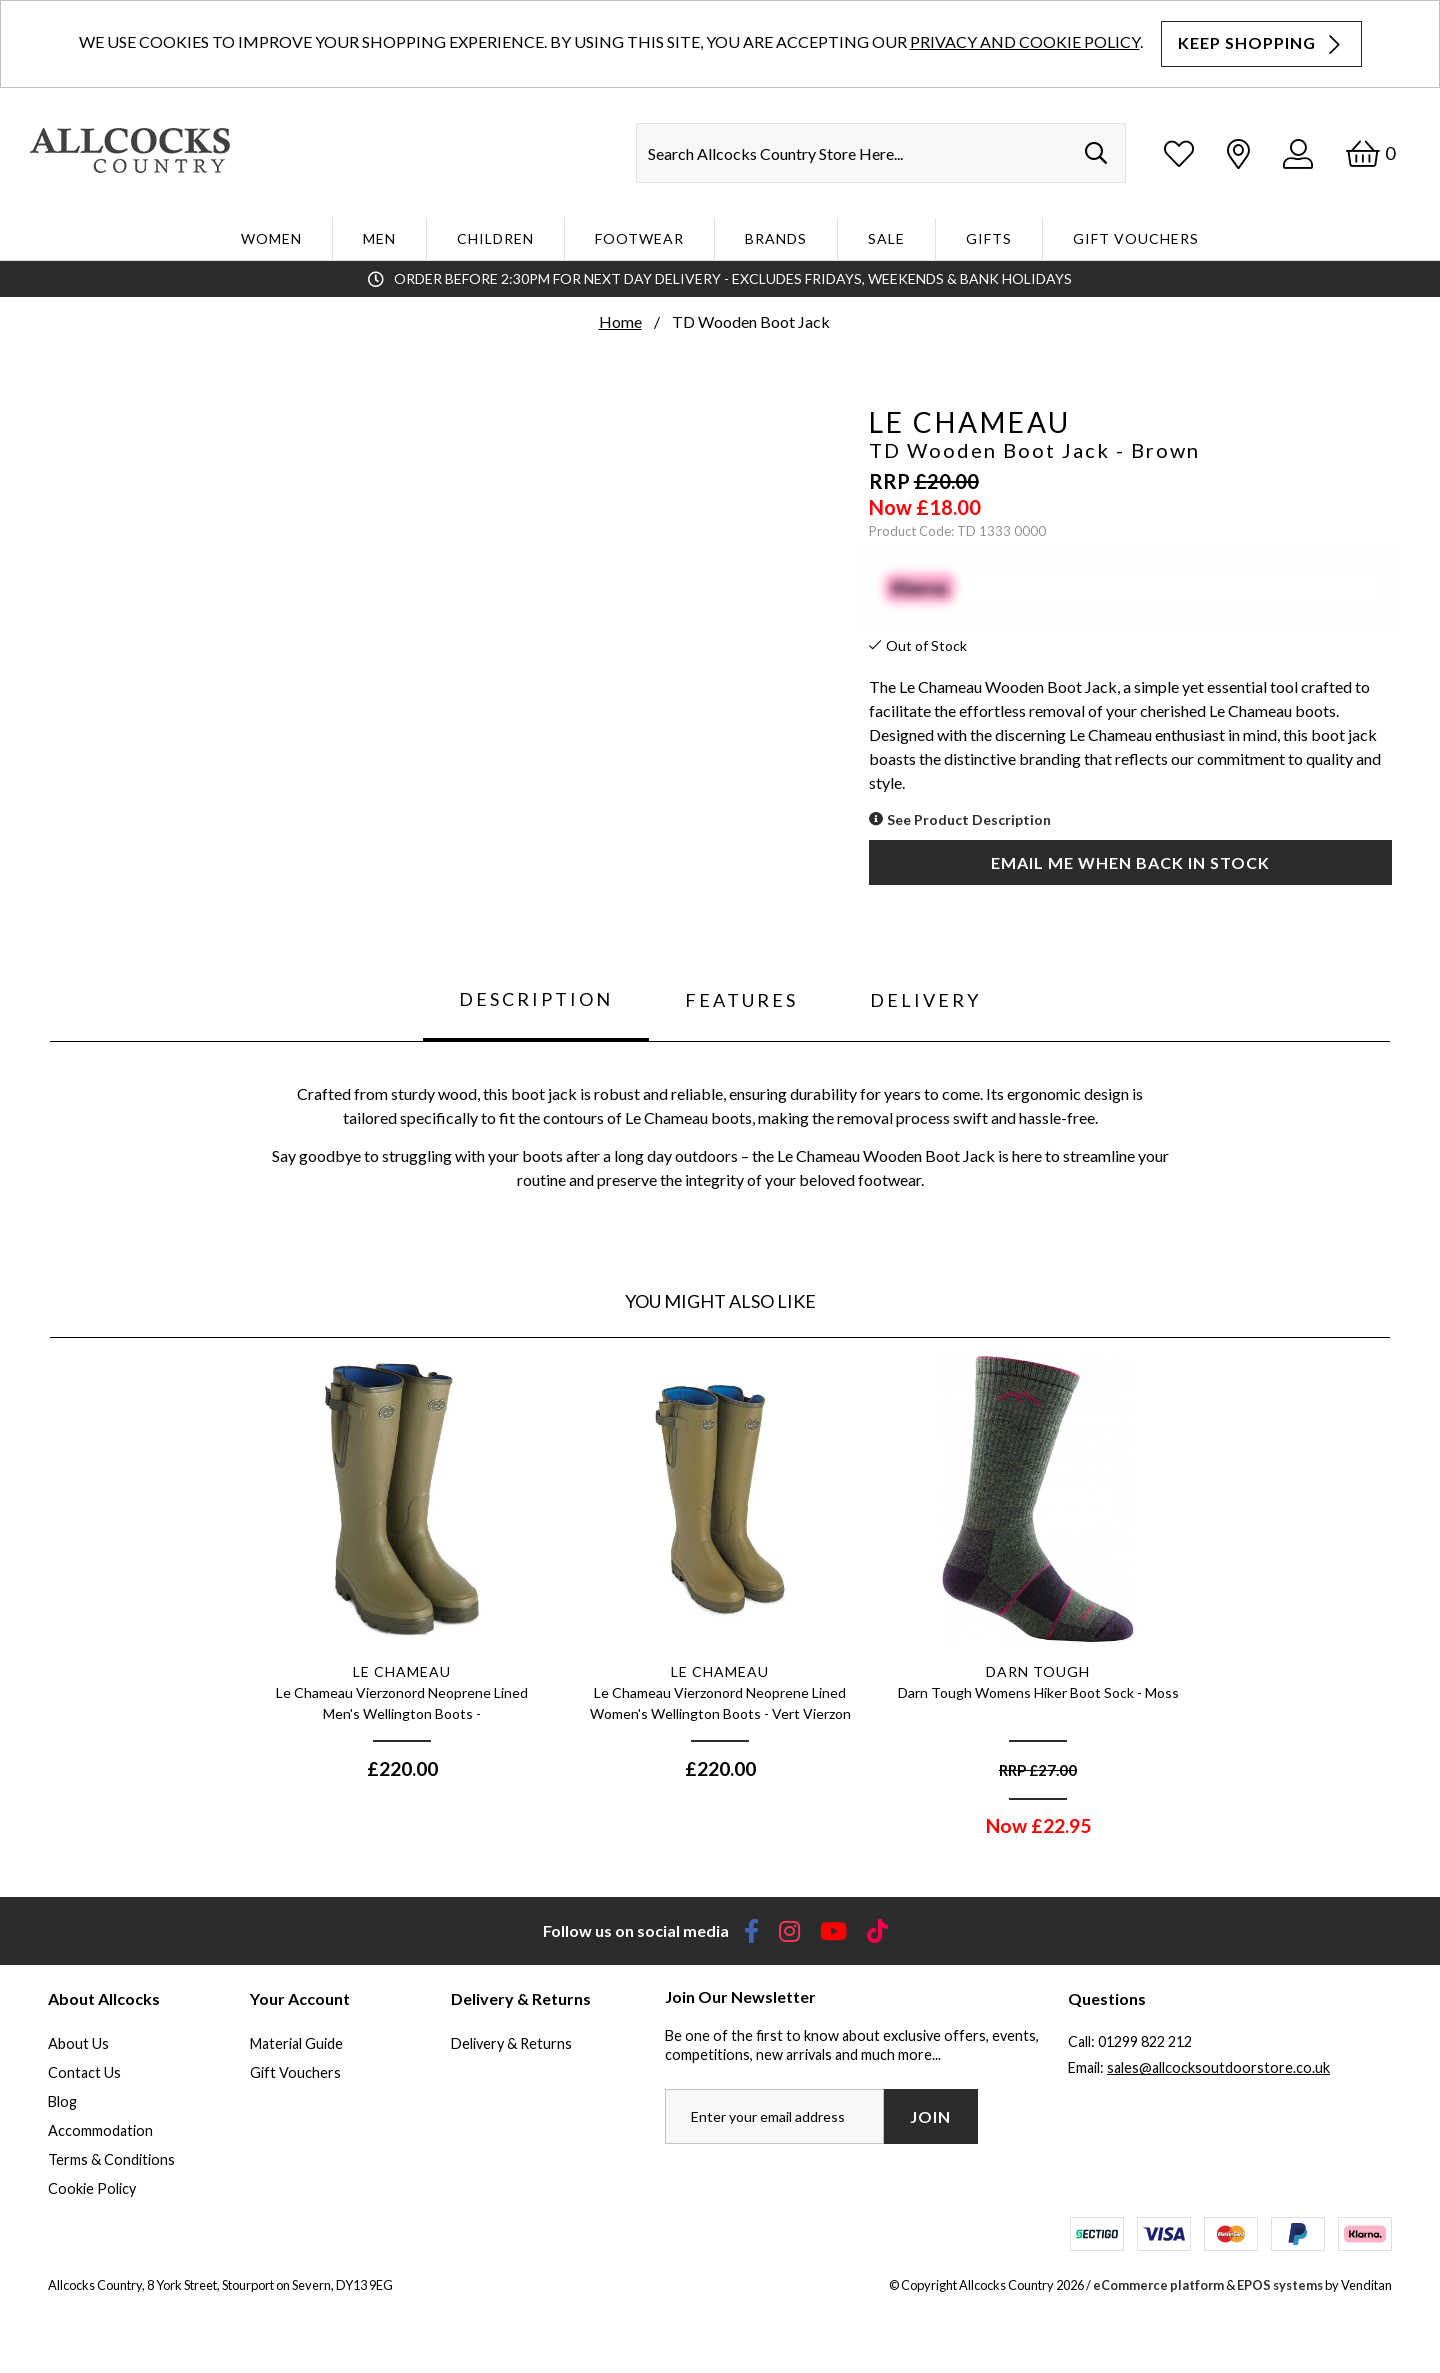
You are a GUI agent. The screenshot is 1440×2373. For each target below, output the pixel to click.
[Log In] (1298, 153)
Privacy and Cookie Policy (1025, 41)
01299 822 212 (1145, 2041)
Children (495, 238)
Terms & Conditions (111, 2159)
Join (930, 2116)
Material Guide (296, 2043)
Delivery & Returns (511, 2043)
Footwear (639, 238)
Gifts (989, 238)
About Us (78, 2043)
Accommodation (100, 2130)
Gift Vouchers (1136, 238)
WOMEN (271, 238)
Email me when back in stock (1130, 862)
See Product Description (969, 819)
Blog (62, 2101)
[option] (402, 1577)
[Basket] (1370, 153)
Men (379, 238)
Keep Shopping (1261, 43)
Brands (776, 238)
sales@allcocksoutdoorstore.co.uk (1218, 2067)
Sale (886, 238)
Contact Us (84, 2072)
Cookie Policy (92, 2188)
